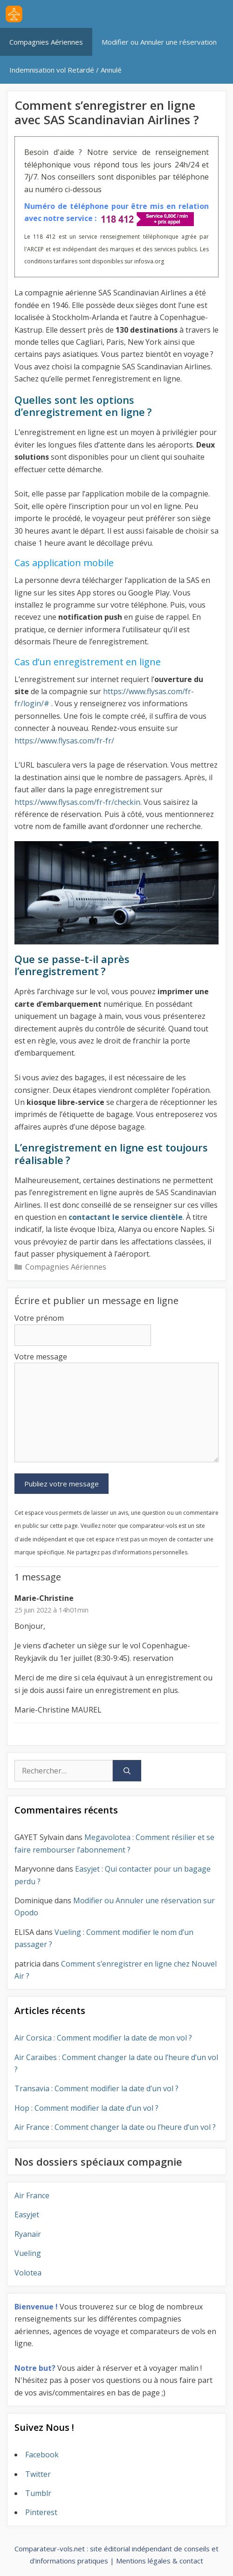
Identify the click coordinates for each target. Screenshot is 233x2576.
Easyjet (26, 2214)
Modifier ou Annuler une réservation (159, 42)
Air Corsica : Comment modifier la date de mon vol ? (103, 2038)
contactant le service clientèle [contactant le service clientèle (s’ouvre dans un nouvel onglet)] (126, 1217)
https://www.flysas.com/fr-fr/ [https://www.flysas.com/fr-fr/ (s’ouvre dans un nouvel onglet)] (64, 741)
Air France (31, 2195)
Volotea (27, 2273)
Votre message (40, 1357)
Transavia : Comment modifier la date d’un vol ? (96, 2088)
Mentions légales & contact (159, 2560)
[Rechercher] (127, 1770)
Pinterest (41, 2512)
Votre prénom (39, 1318)
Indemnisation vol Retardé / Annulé (65, 69)
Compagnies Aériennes (46, 42)
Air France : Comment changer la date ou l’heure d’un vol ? (115, 2127)
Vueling (27, 2253)
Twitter (38, 2474)
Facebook (42, 2454)
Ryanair (27, 2234)
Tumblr (38, 2493)
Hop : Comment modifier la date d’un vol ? (86, 2108)
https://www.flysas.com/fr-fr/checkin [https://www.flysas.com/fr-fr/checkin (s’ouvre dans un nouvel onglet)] (77, 802)
